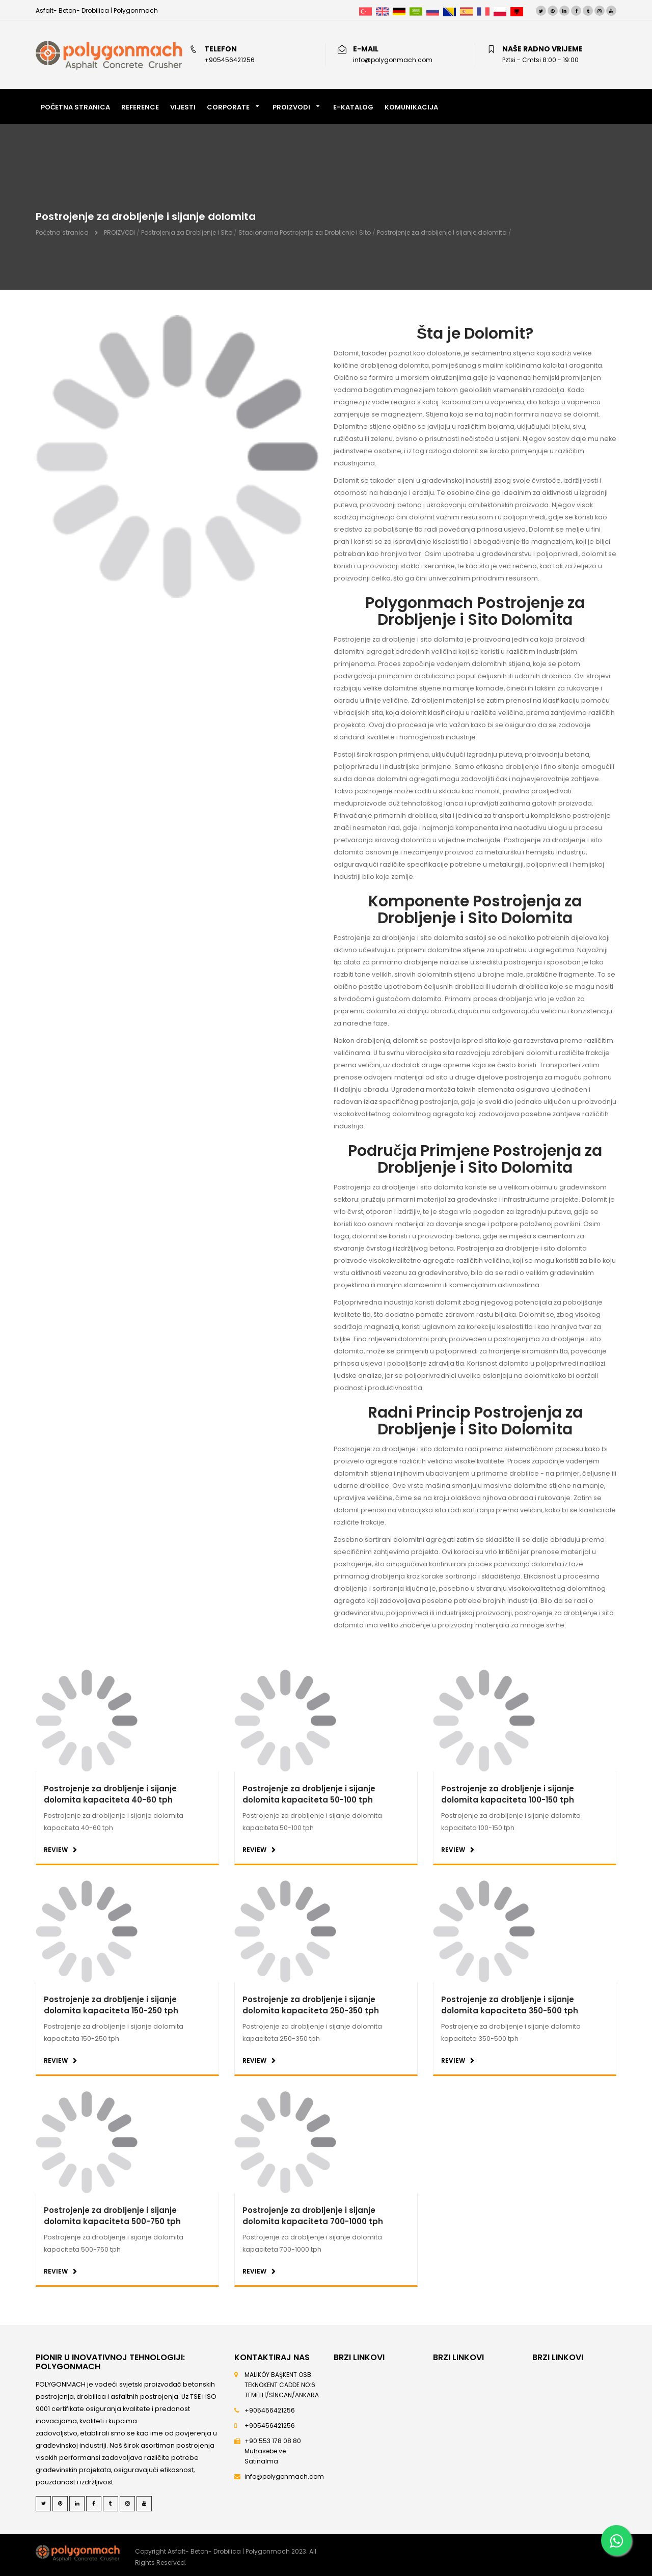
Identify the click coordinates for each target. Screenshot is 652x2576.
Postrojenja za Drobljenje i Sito (186, 232)
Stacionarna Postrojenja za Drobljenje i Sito (304, 232)
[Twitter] (541, 11)
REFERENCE (140, 107)
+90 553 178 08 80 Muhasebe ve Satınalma (272, 2451)
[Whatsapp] (616, 2540)
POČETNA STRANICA (75, 107)
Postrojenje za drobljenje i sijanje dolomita (442, 232)
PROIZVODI (291, 107)
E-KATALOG (353, 107)
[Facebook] (576, 11)
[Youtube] (611, 11)
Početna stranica (62, 232)
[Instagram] (599, 11)
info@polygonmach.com (284, 2476)
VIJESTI (183, 107)
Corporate (228, 107)
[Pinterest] (553, 11)
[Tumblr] (588, 11)
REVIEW (56, 1849)
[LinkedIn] (564, 11)
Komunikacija (411, 107)
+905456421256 (269, 2410)
